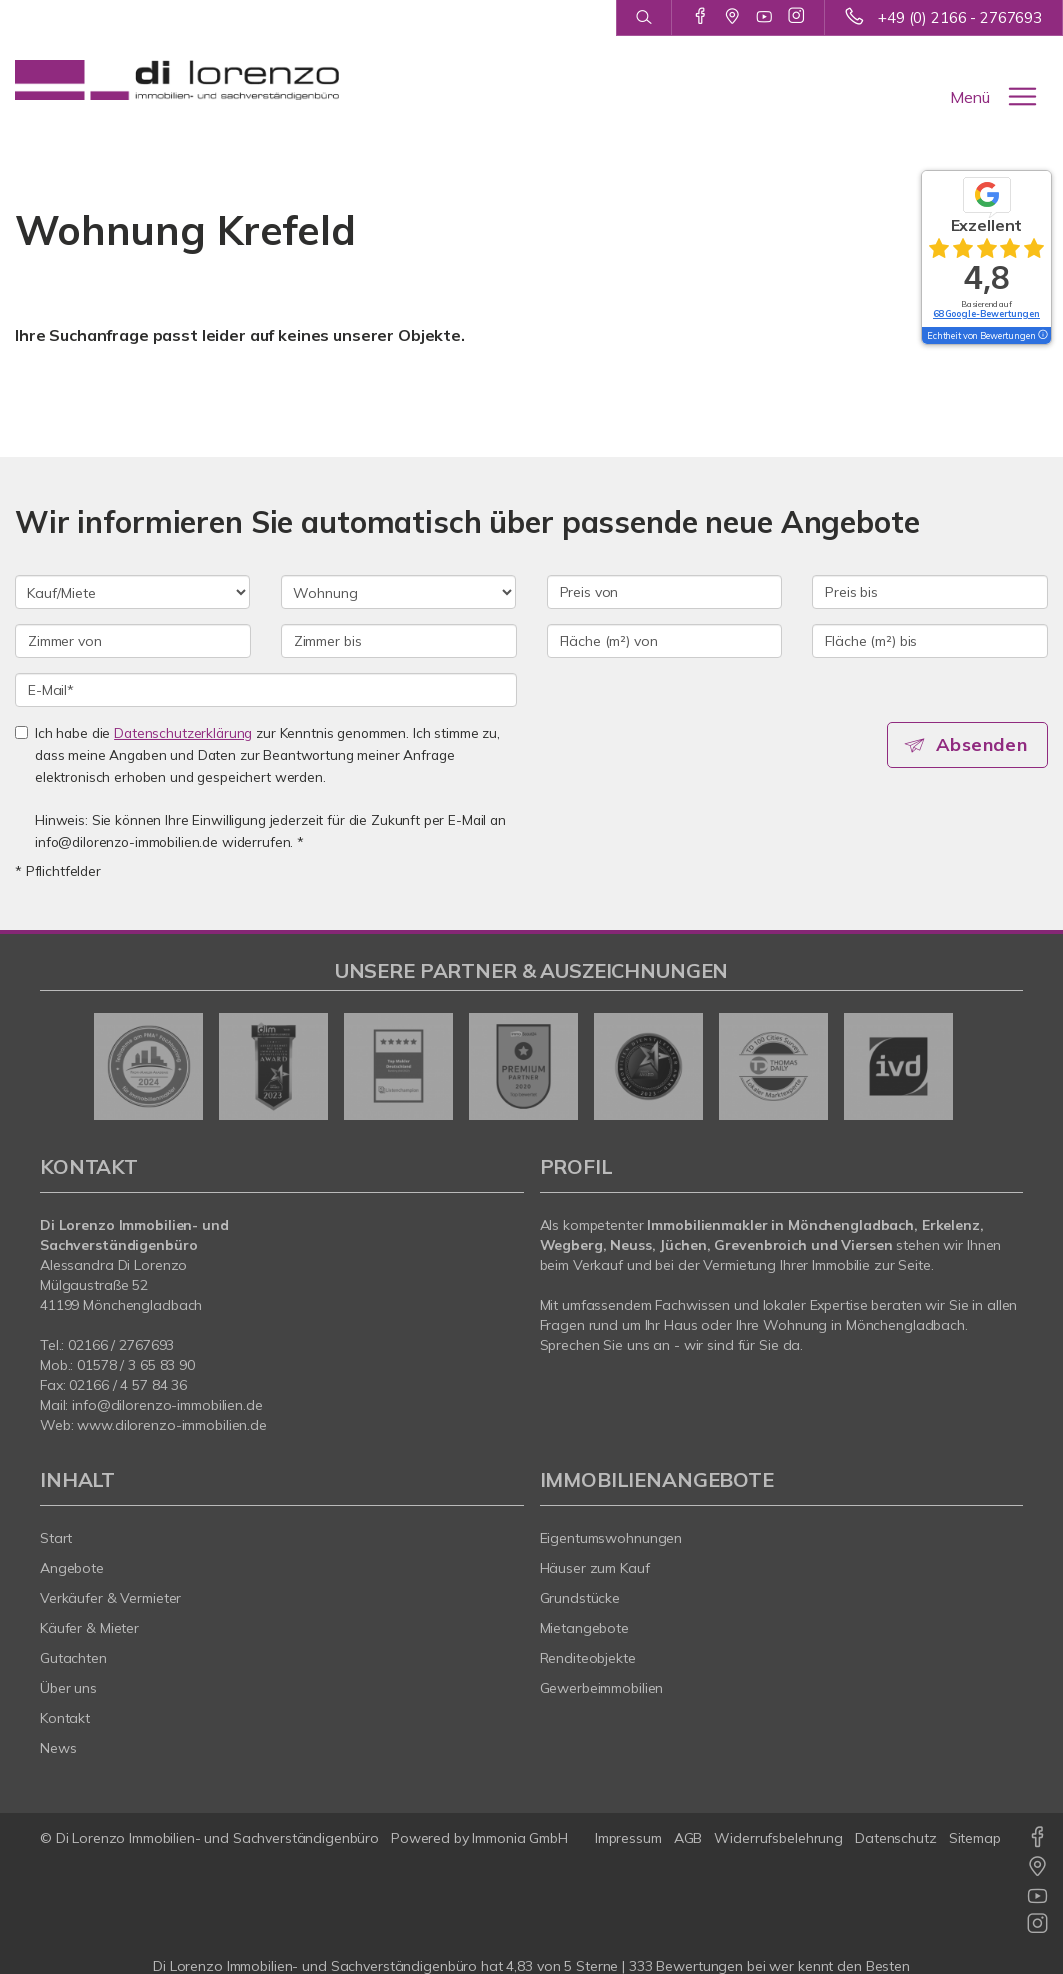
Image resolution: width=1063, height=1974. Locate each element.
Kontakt (65, 1718)
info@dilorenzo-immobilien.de (167, 1405)
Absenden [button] (983, 745)
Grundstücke (580, 1598)
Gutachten (73, 1658)
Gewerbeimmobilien (602, 1688)
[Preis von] (665, 592)
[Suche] (643, 18)
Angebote (72, 1568)
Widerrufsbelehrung (778, 1838)
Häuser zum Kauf (595, 1568)
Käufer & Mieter (89, 1628)
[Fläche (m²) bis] (930, 641)
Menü (970, 97)
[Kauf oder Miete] (132, 592)
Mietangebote (585, 1628)
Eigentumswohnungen (611, 1538)
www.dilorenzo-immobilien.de (172, 1425)
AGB (688, 1838)
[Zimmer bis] (399, 641)
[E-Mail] (266, 690)
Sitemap (975, 1838)
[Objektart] (398, 592)
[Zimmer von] (133, 641)
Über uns (68, 1688)
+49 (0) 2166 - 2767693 (960, 17)
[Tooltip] (1042, 336)
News (58, 1748)
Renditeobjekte (588, 1658)
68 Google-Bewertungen (986, 313)
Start (56, 1538)
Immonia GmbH (520, 1838)
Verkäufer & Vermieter (110, 1598)
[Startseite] (177, 80)
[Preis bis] (930, 592)
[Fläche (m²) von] (665, 641)
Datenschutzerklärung (183, 732)
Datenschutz (896, 1838)
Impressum (628, 1838)
